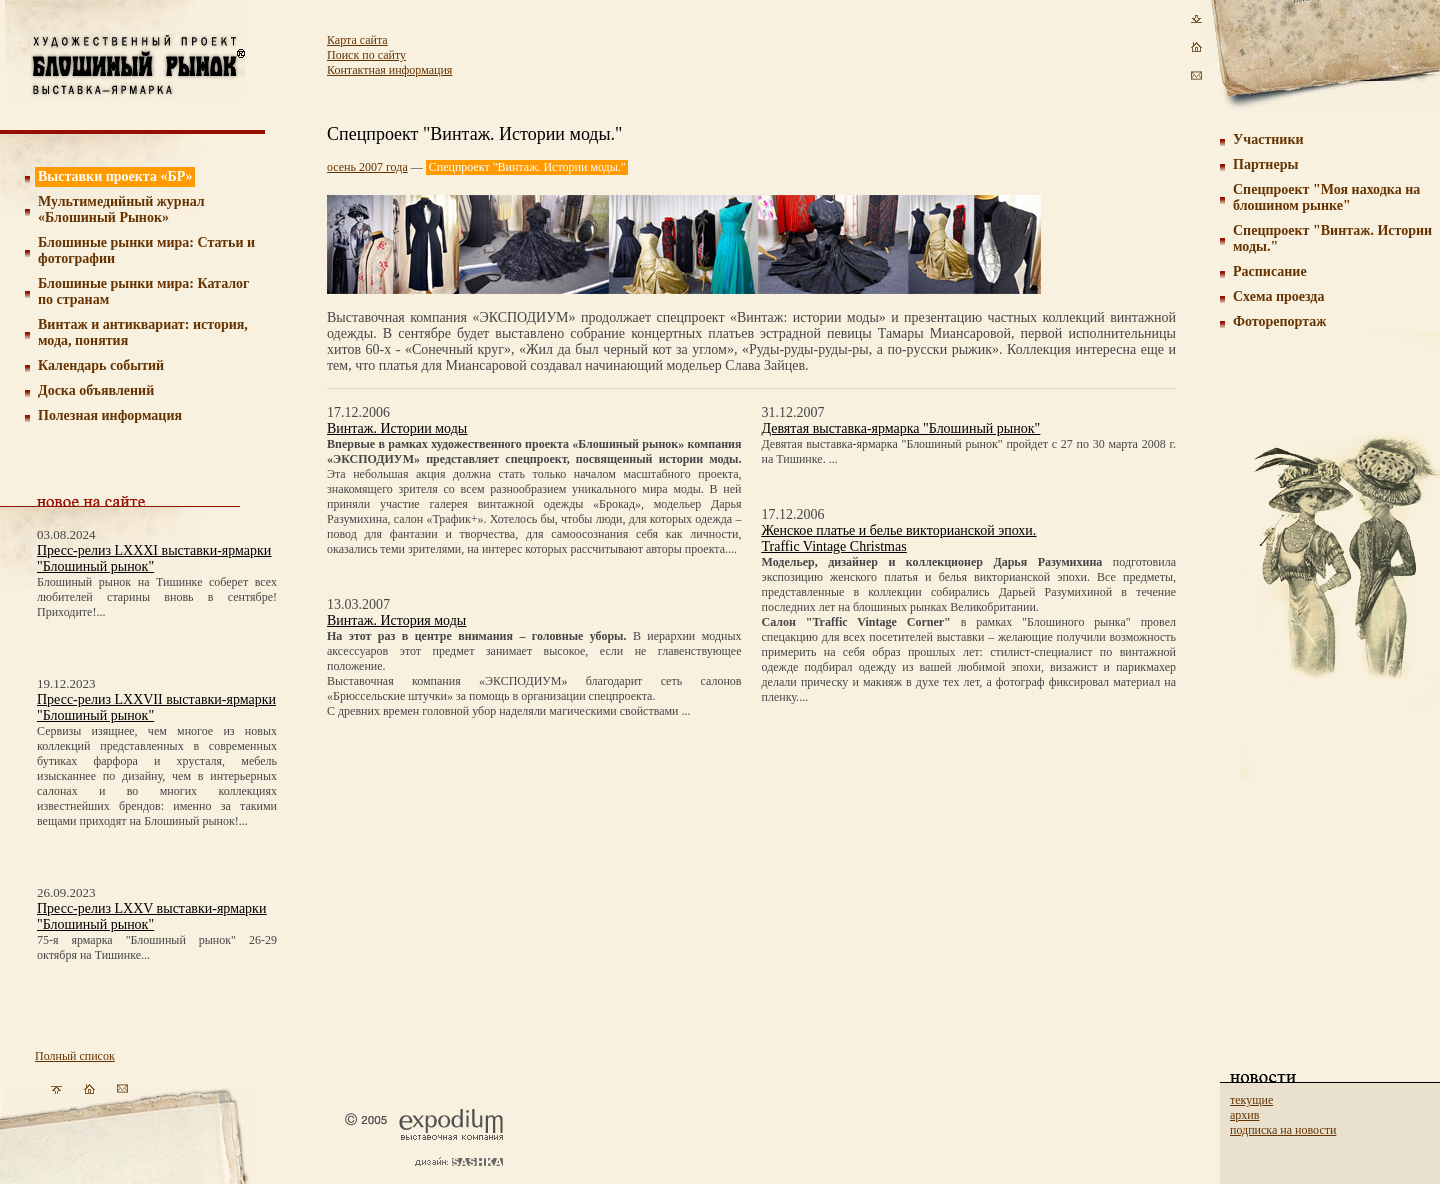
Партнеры (1265, 164)
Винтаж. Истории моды (397, 428)
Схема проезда (1278, 296)
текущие (1251, 1100)
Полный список (75, 1056)
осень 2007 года (367, 167)
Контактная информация (389, 70)
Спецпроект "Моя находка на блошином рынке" (1326, 197)
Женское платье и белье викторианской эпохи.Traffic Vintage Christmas (899, 538)
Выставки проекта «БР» (115, 176)
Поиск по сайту (366, 55)
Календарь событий (101, 365)
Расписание (1270, 271)
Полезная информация (110, 415)
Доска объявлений (96, 390)
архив (1244, 1115)
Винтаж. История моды (396, 620)
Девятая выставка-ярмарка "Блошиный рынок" (901, 428)
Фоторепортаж (1279, 321)
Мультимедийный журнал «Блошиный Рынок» (121, 209)
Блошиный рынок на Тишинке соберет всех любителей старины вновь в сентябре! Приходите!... (157, 597)
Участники (1268, 139)
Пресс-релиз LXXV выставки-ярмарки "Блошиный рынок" (151, 916)
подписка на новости (1283, 1130)
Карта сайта (357, 40)
